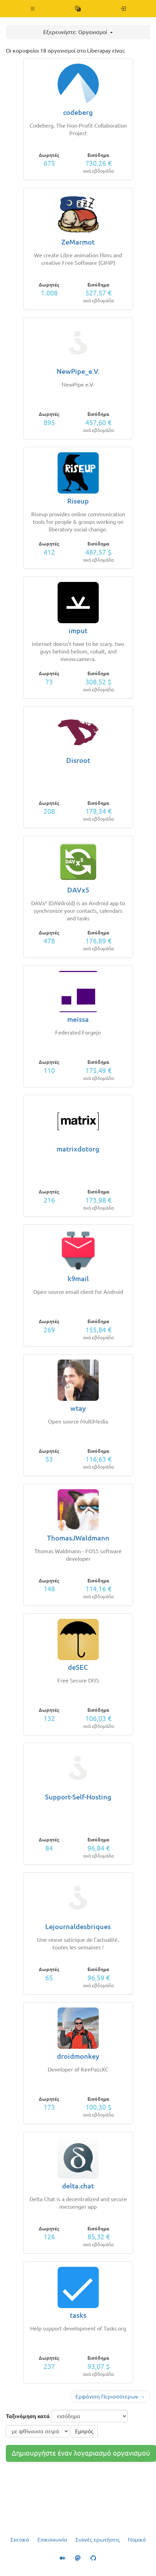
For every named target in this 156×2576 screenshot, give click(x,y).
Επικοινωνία (52, 2539)
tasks (78, 2315)
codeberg (78, 112)
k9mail (78, 1278)
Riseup (78, 501)
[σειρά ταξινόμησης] (37, 2431)
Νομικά (137, 2539)
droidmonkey (78, 2056)
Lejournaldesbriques (78, 1926)
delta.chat (78, 2186)
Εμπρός (84, 2431)
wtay (78, 1408)
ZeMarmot (78, 242)
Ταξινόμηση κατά (28, 2416)
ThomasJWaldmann (78, 1538)
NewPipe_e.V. (78, 371)
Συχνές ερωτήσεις (97, 2539)
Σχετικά (19, 2539)
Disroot (78, 760)
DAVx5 (78, 890)
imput (78, 631)
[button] (33, 8)
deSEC (78, 1667)
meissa (78, 1019)
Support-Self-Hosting (78, 1797)
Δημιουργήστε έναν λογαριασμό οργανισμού (81, 2453)
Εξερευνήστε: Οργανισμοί (78, 32)
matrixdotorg (78, 1149)
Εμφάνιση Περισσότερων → (110, 2396)
